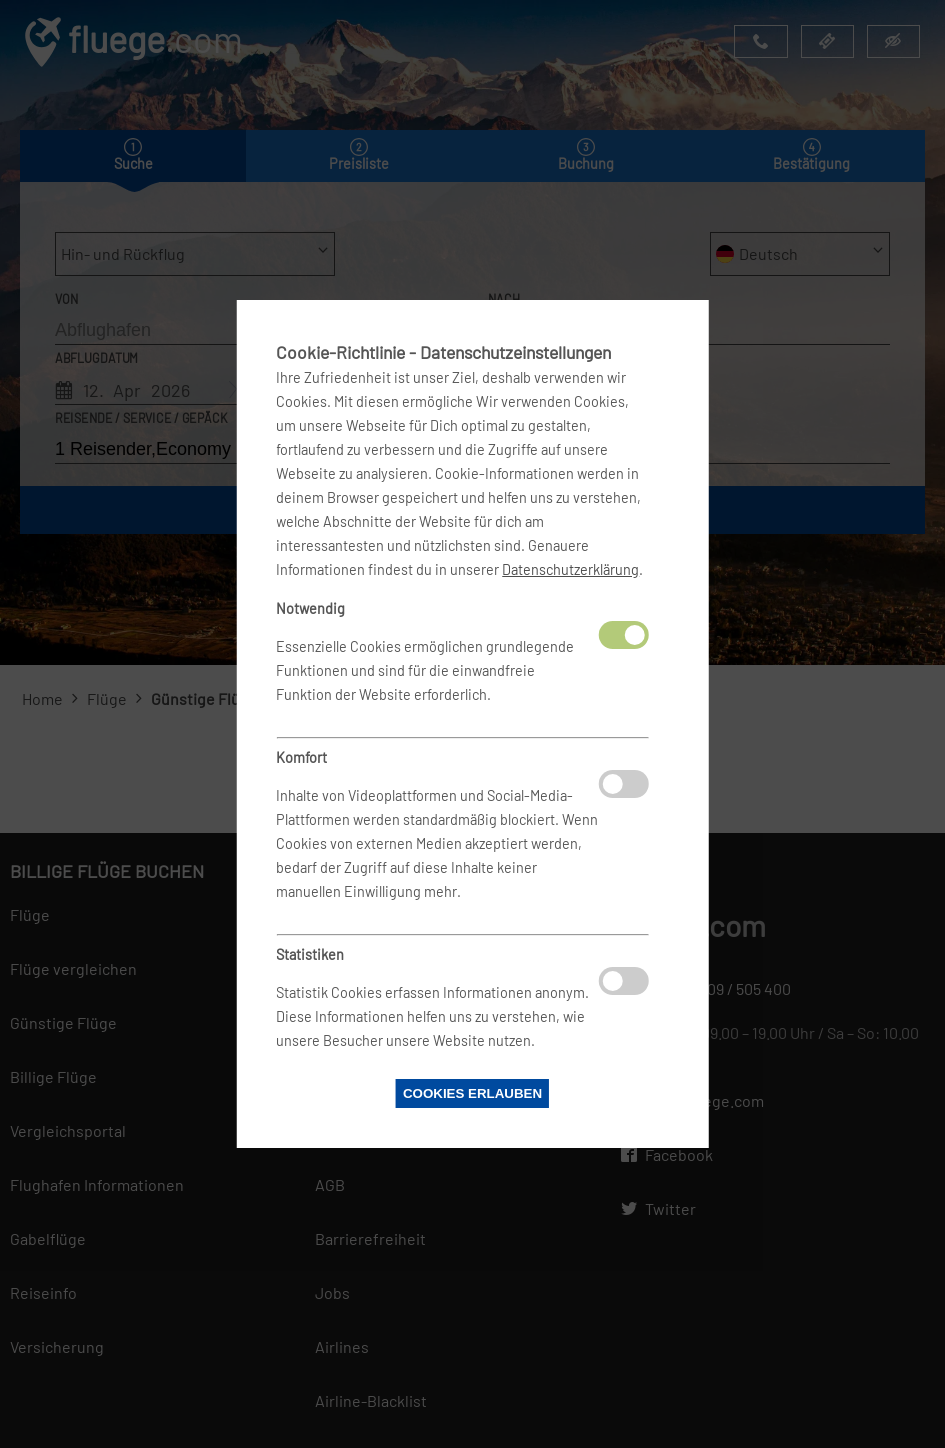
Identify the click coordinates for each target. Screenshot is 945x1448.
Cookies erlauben (472, 1093)
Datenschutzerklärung (570, 569)
